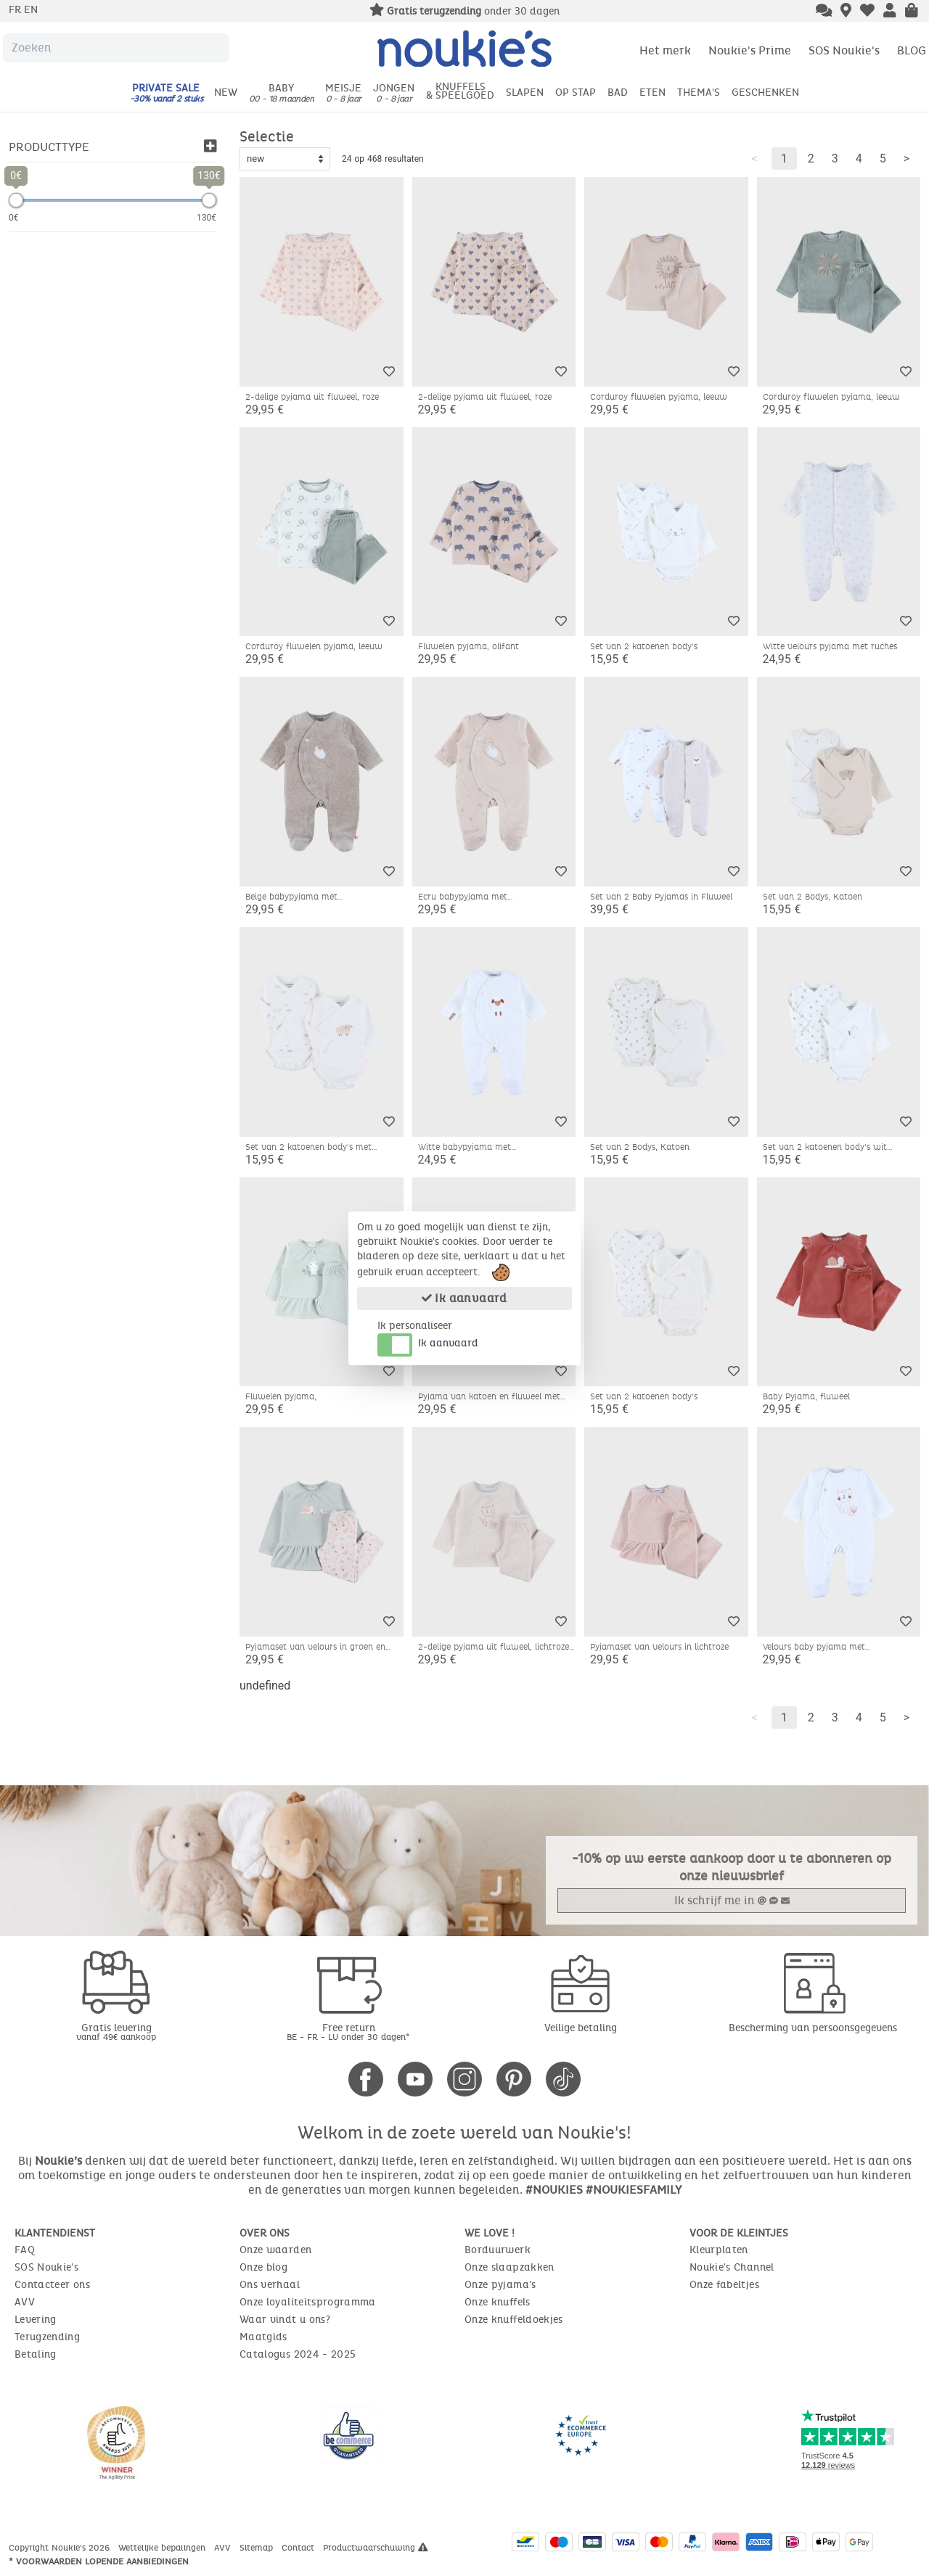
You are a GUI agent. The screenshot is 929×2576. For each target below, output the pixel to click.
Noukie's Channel (731, 2267)
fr (16, 10)
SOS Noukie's (844, 50)
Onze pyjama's (500, 2285)
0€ (14, 218)
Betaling (36, 2354)
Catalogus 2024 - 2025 (298, 2354)
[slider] (16, 200)
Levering (36, 2319)
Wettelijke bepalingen (163, 2548)
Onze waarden (275, 2250)
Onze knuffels (497, 2302)
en (31, 10)
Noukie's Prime (749, 50)
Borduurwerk (497, 2250)
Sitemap (258, 2548)
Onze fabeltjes (724, 2285)
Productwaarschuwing (375, 2548)
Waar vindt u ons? (285, 2319)
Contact (299, 2548)
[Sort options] (285, 158)
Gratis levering (116, 2031)
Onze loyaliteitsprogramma (308, 2302)
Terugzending (47, 2337)
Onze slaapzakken (509, 2267)
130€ (206, 218)
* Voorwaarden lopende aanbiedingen (99, 2561)
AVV (25, 2302)
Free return (348, 2031)
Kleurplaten (718, 2250)
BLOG (911, 50)
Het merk (665, 50)
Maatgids (263, 2337)
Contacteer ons (52, 2285)
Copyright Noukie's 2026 (60, 2548)
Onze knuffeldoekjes (513, 2319)
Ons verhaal (270, 2285)
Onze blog (263, 2267)
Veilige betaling (580, 2028)
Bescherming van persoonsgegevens (813, 2028)
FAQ (25, 2250)
